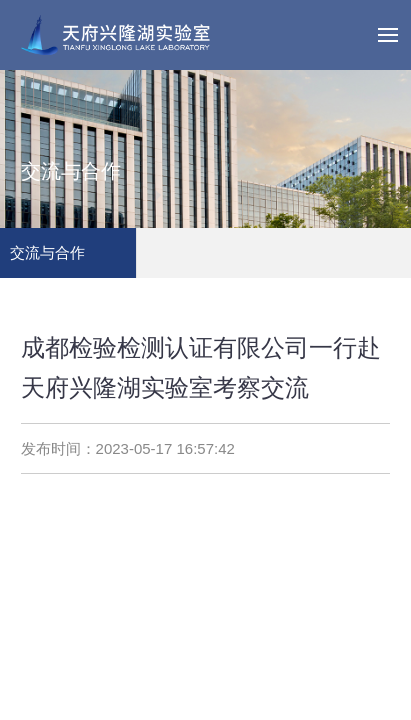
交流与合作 (47, 252)
